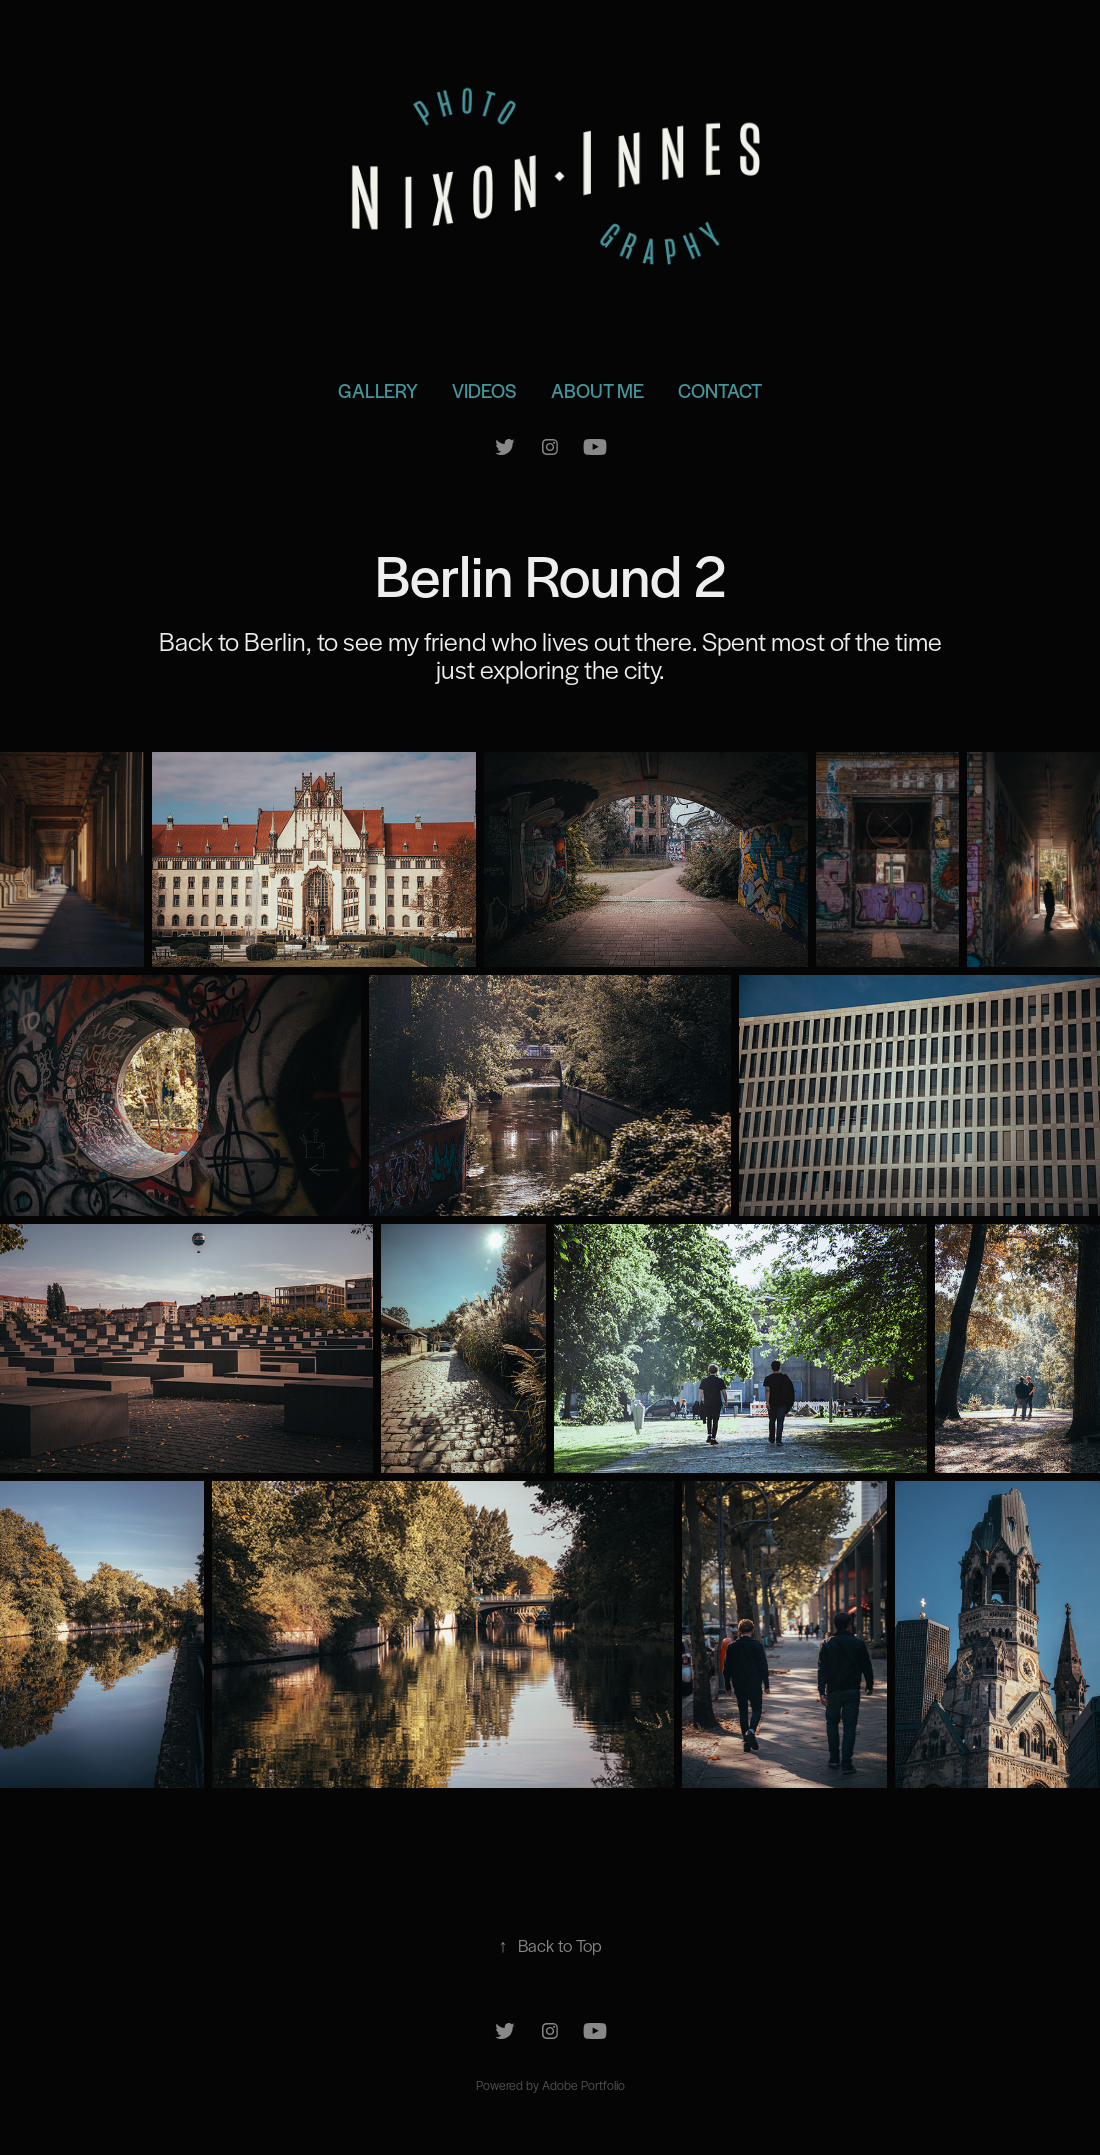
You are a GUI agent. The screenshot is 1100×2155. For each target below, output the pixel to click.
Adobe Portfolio (583, 2085)
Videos (484, 390)
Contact (720, 390)
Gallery (378, 390)
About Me (597, 390)
